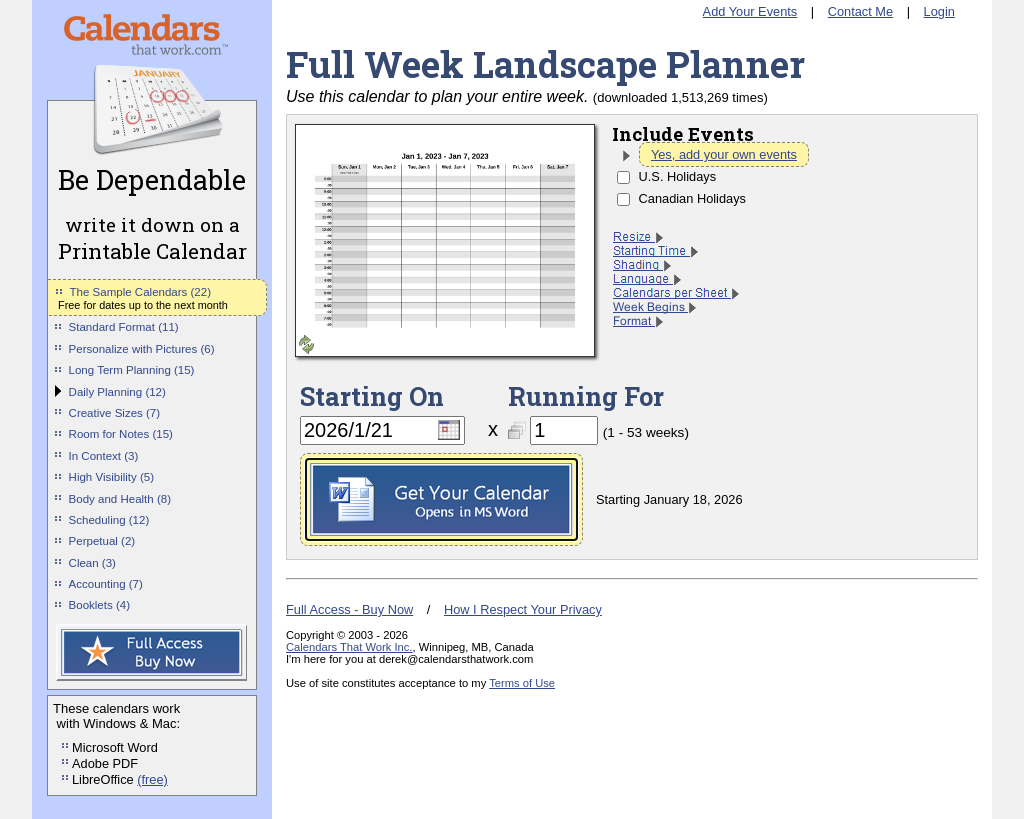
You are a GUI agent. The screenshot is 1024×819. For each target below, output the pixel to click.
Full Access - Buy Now (349, 609)
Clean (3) (92, 563)
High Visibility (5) (112, 477)
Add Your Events (750, 11)
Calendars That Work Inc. (349, 647)
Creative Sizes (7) (115, 413)
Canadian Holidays (692, 198)
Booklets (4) (99, 605)
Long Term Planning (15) (132, 370)
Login (939, 11)
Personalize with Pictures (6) (142, 349)
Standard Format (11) (124, 327)
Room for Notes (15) (121, 434)
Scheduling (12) (109, 520)
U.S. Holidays (678, 176)
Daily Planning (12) (117, 392)
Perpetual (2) (102, 541)
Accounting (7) (106, 584)
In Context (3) (104, 456)
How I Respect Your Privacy (523, 609)
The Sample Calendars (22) (140, 292)
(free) (152, 779)
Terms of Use (522, 683)
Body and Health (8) (120, 499)
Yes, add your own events (724, 154)
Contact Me (860, 11)
